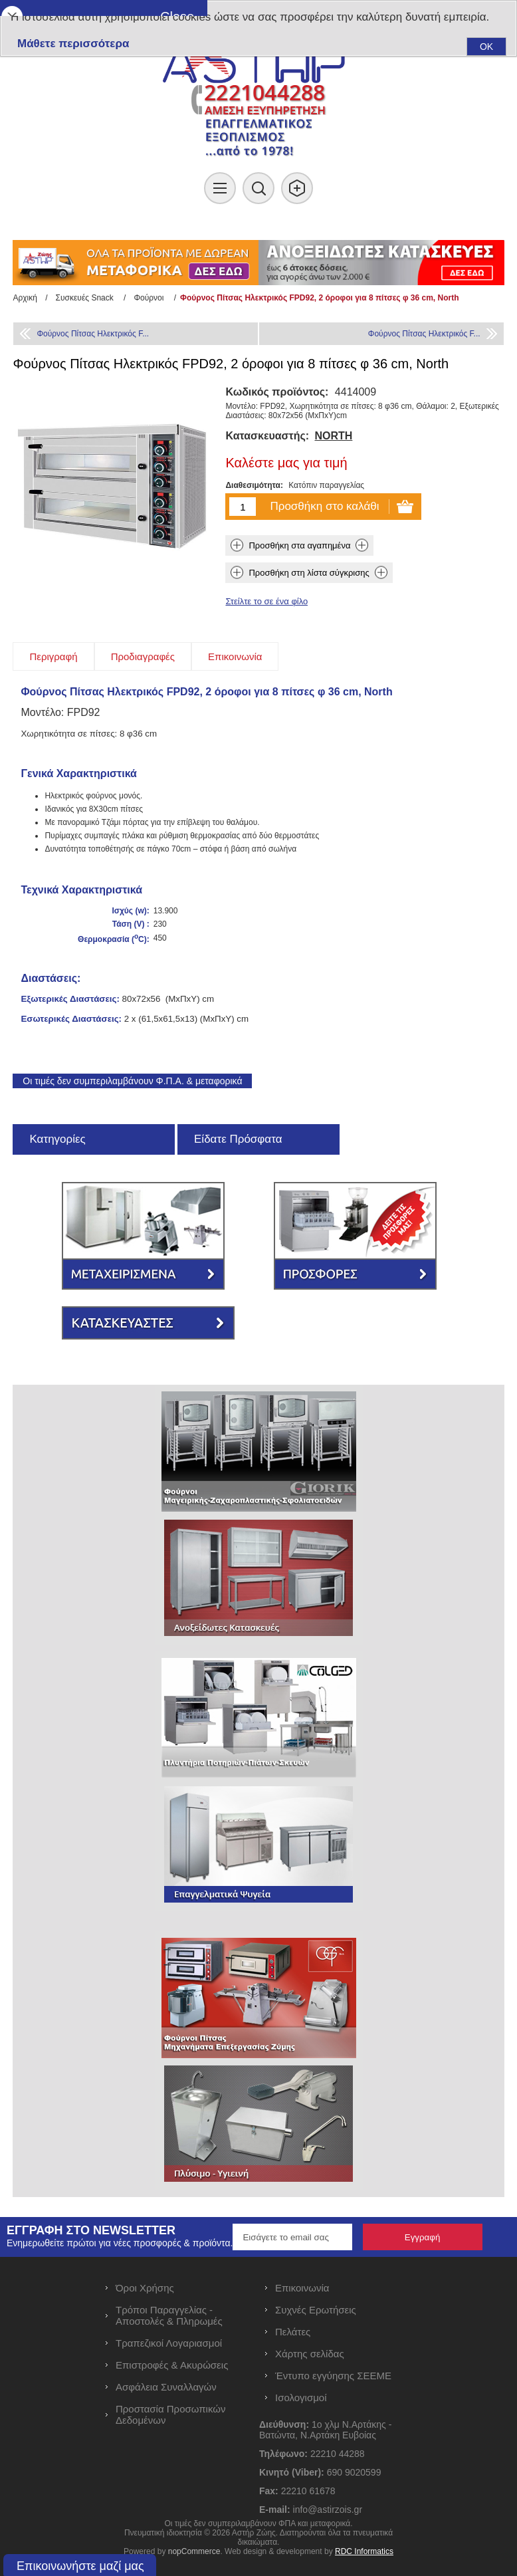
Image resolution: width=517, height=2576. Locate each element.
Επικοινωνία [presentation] (235, 656)
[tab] (53, 656)
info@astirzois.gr (327, 2509)
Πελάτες (292, 2331)
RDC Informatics (364, 2551)
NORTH (333, 435)
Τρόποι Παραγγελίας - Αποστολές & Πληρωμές (169, 2315)
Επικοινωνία (302, 2287)
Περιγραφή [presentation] (53, 656)
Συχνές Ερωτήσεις (315, 2309)
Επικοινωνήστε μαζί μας (80, 2566)
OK (486, 46)
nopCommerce (194, 2551)
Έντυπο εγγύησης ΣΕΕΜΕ (333, 2375)
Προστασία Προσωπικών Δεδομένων (170, 2414)
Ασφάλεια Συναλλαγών (166, 2387)
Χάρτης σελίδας (309, 2353)
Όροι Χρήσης (145, 2287)
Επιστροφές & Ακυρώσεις (172, 2365)
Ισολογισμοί (301, 2397)
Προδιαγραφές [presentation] (143, 656)
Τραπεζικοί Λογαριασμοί (169, 2343)
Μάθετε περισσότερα (73, 43)
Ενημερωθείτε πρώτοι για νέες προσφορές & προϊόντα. (120, 2243)
